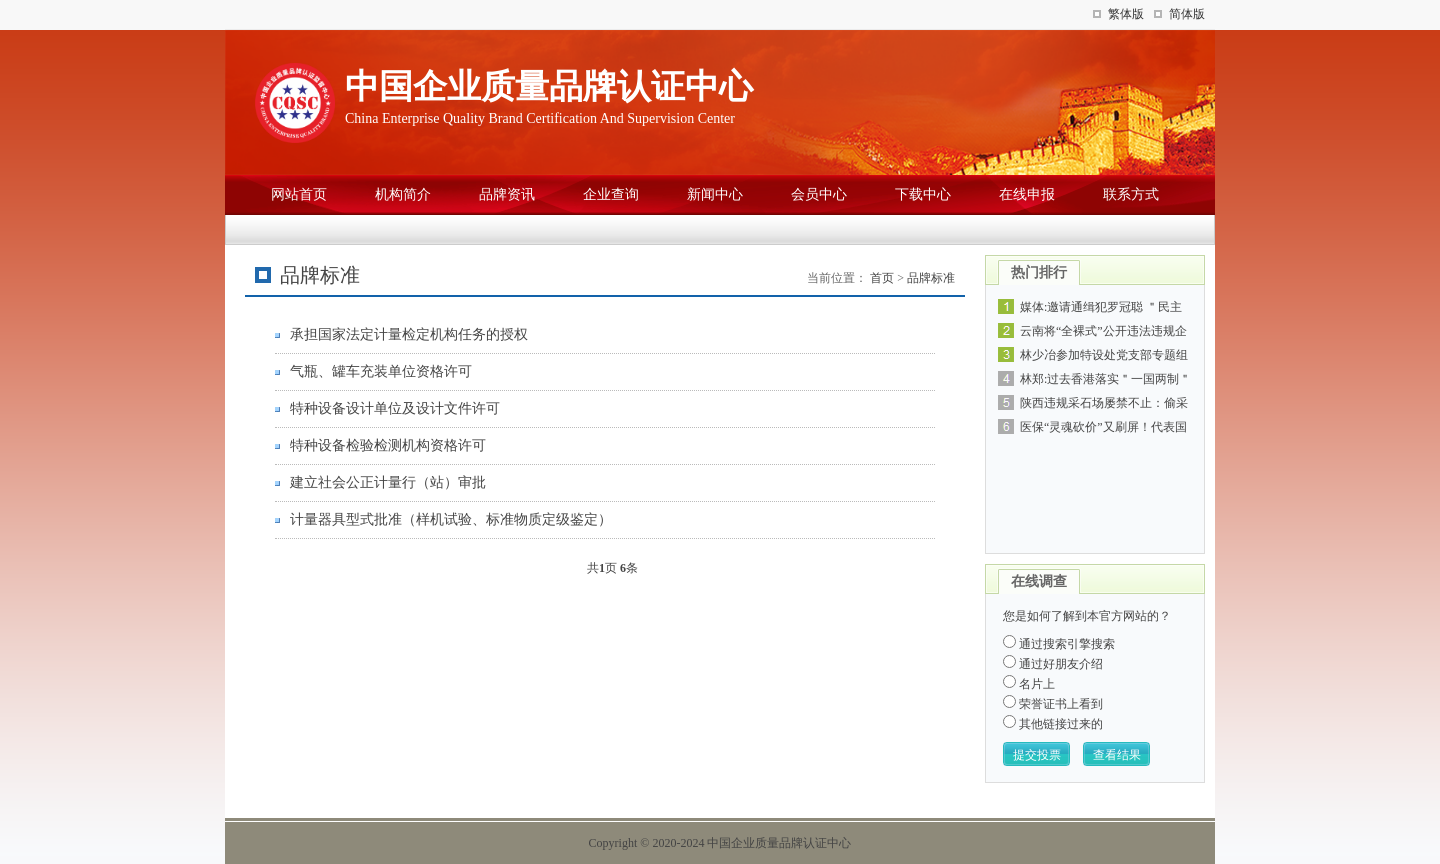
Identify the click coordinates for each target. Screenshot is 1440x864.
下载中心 (923, 194)
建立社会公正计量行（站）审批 (388, 482)
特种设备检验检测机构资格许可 (388, 445)
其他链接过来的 (1053, 724)
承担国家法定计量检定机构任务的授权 (409, 334)
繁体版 (1126, 14)
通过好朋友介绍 (1053, 664)
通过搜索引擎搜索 (1059, 644)
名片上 (1029, 684)
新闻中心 (715, 194)
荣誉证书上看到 (1053, 704)
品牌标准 (931, 278)
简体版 (1187, 14)
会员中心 (819, 194)
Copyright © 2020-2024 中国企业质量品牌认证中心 (720, 843)
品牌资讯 (507, 194)
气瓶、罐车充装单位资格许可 (381, 371)
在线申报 (1027, 194)
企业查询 (611, 194)
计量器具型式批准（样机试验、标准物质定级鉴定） (451, 519)
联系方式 (1131, 194)
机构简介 (403, 194)
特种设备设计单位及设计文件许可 (395, 408)
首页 (882, 278)
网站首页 (299, 194)
